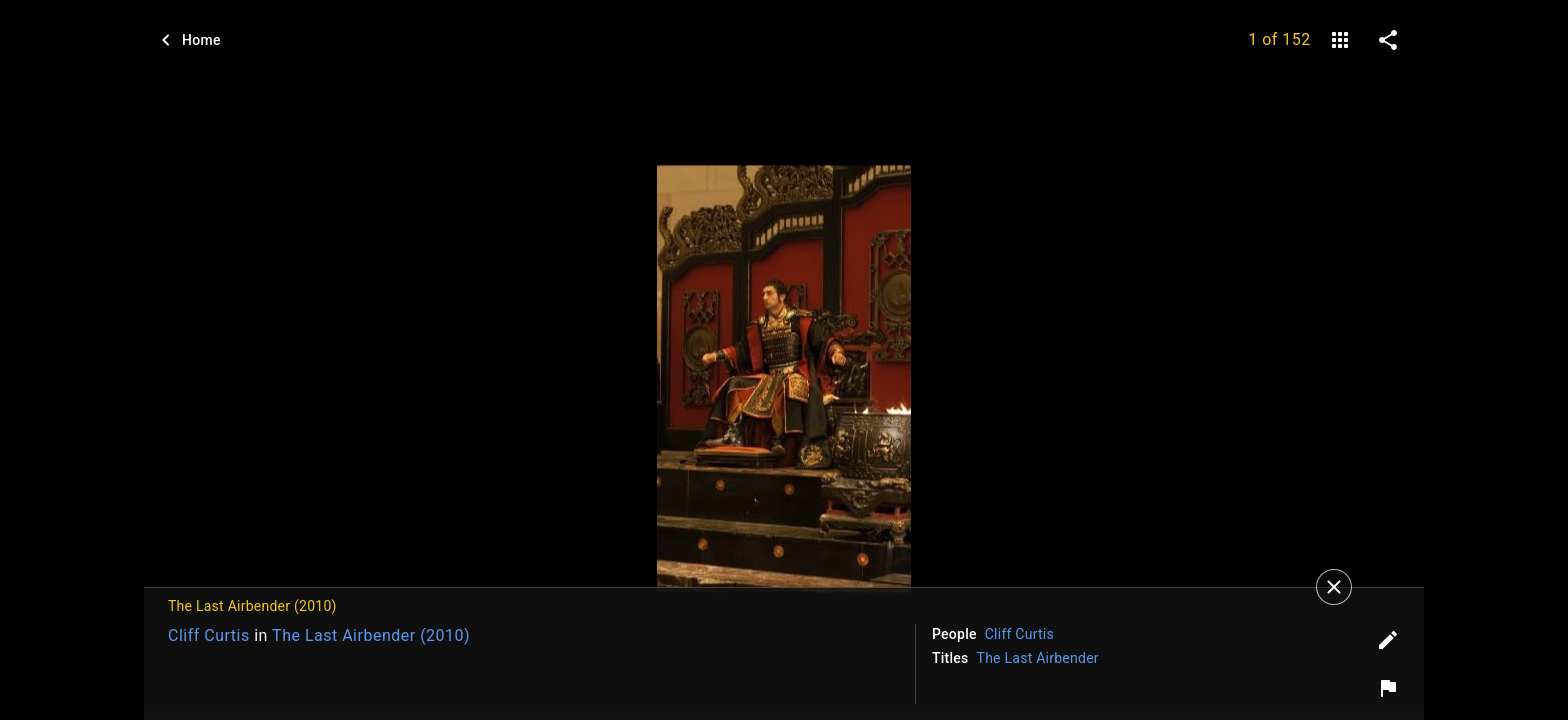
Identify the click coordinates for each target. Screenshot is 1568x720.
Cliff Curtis (209, 635)
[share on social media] (1388, 40)
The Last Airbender (1038, 658)
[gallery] (1340, 40)
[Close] (1334, 587)
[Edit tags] (1388, 640)
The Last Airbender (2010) (371, 635)
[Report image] (1388, 688)
